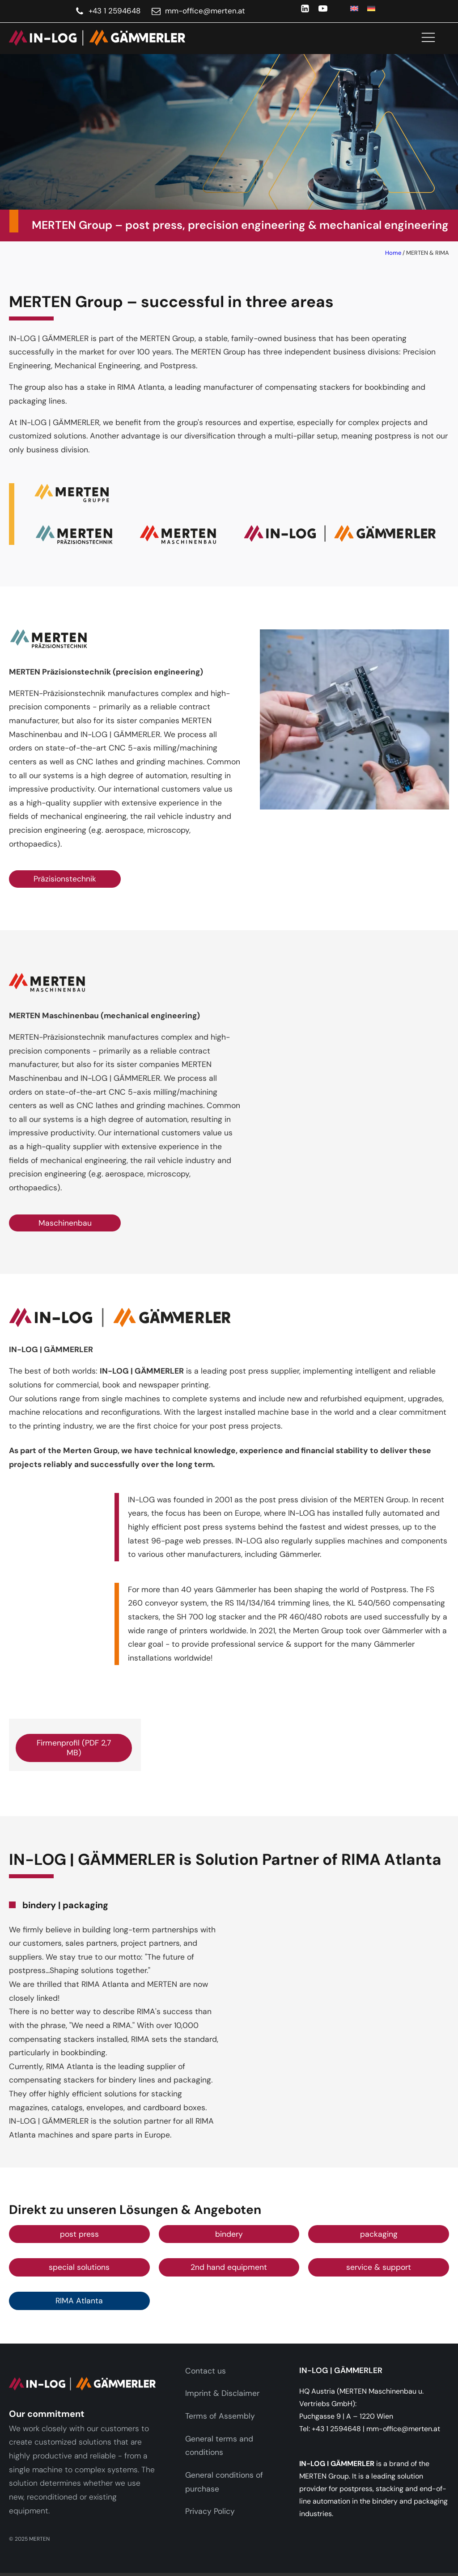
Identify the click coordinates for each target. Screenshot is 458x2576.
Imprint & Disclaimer (222, 2393)
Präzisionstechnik (65, 879)
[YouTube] (322, 8)
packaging (379, 2234)
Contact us (205, 2371)
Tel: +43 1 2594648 (330, 2428)
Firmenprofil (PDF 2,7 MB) (74, 1748)
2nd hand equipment (229, 2267)
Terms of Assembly (220, 2416)
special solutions (79, 2267)
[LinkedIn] (305, 8)
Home (393, 253)
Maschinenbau (65, 1223)
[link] (92, 38)
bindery (229, 2234)
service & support (378, 2267)
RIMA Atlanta (79, 2301)
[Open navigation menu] (428, 38)
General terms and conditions (219, 2446)
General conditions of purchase (224, 2482)
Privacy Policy (210, 2511)
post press (79, 2234)
